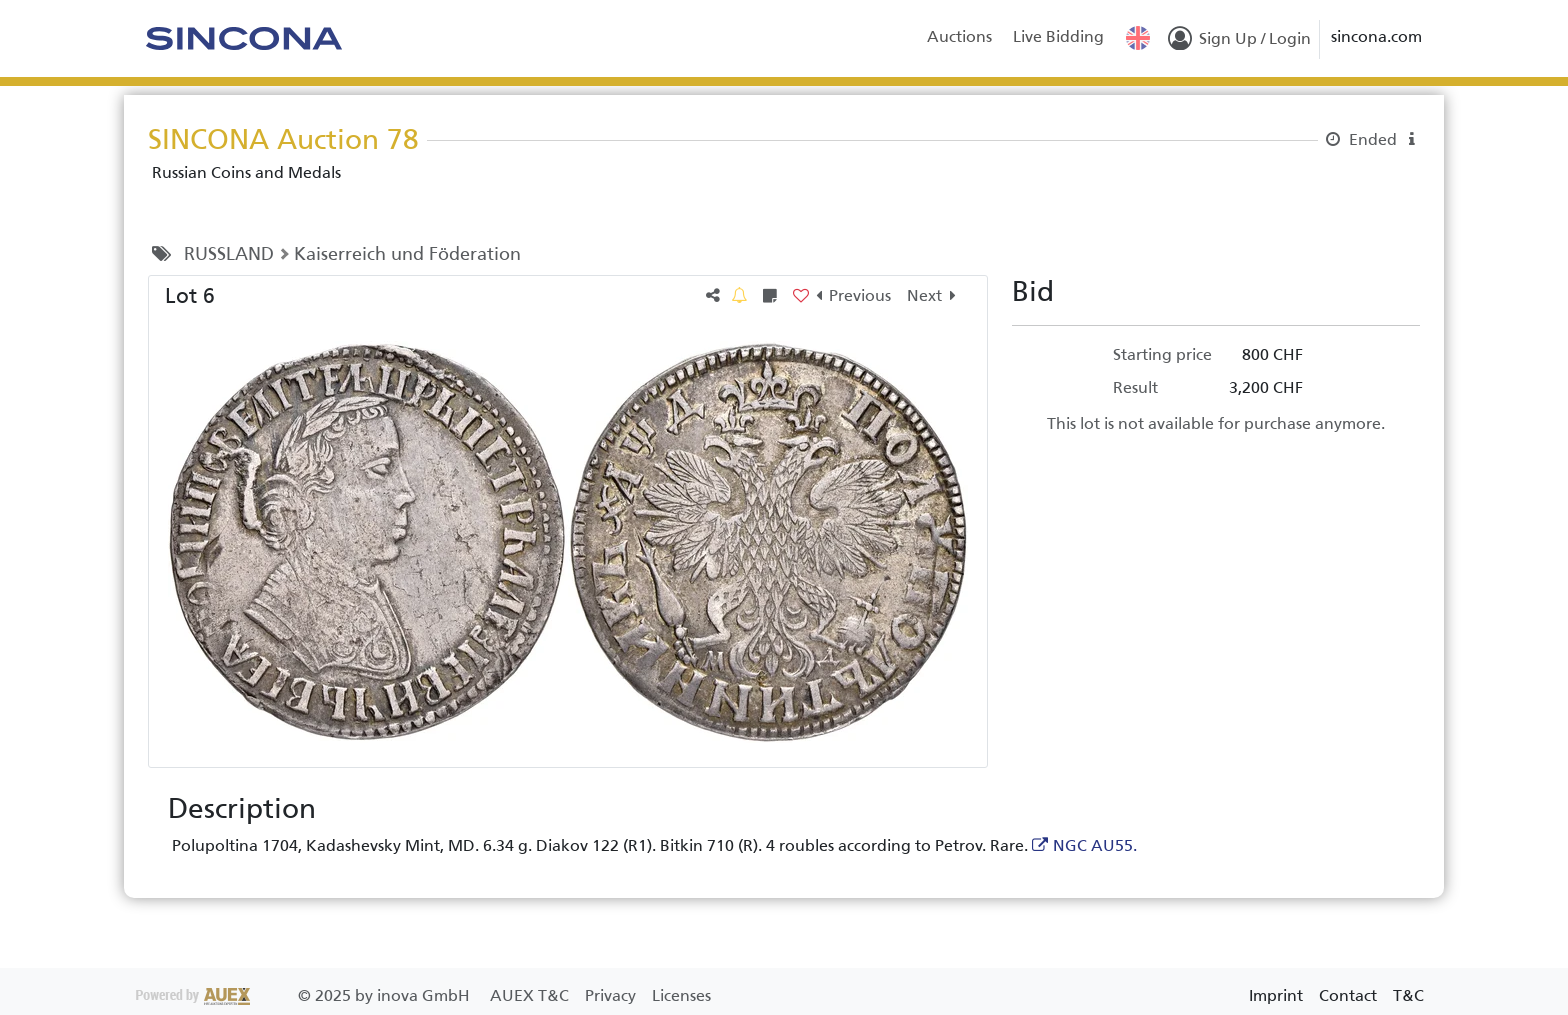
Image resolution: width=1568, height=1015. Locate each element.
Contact (1348, 995)
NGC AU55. (1095, 845)
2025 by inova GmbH (305, 995)
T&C (1408, 995)
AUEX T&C (531, 995)
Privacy (612, 995)
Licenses (681, 995)
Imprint (1276, 995)
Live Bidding (1058, 36)
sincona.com (1376, 36)
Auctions (959, 36)
